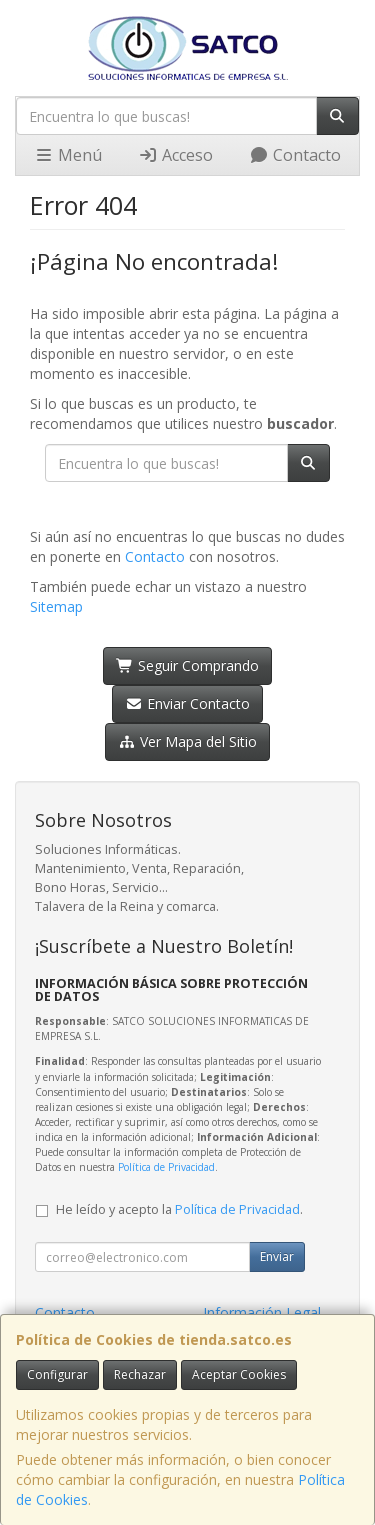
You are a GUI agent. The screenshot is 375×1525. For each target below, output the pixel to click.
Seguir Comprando (187, 665)
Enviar (277, 1256)
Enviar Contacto (187, 703)
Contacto (295, 155)
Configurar (57, 1374)
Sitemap (56, 606)
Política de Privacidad (166, 1167)
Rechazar (140, 1374)
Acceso (175, 155)
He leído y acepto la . (179, 1209)
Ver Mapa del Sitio (187, 741)
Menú (68, 155)
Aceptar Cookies (239, 1374)
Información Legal (262, 1312)
